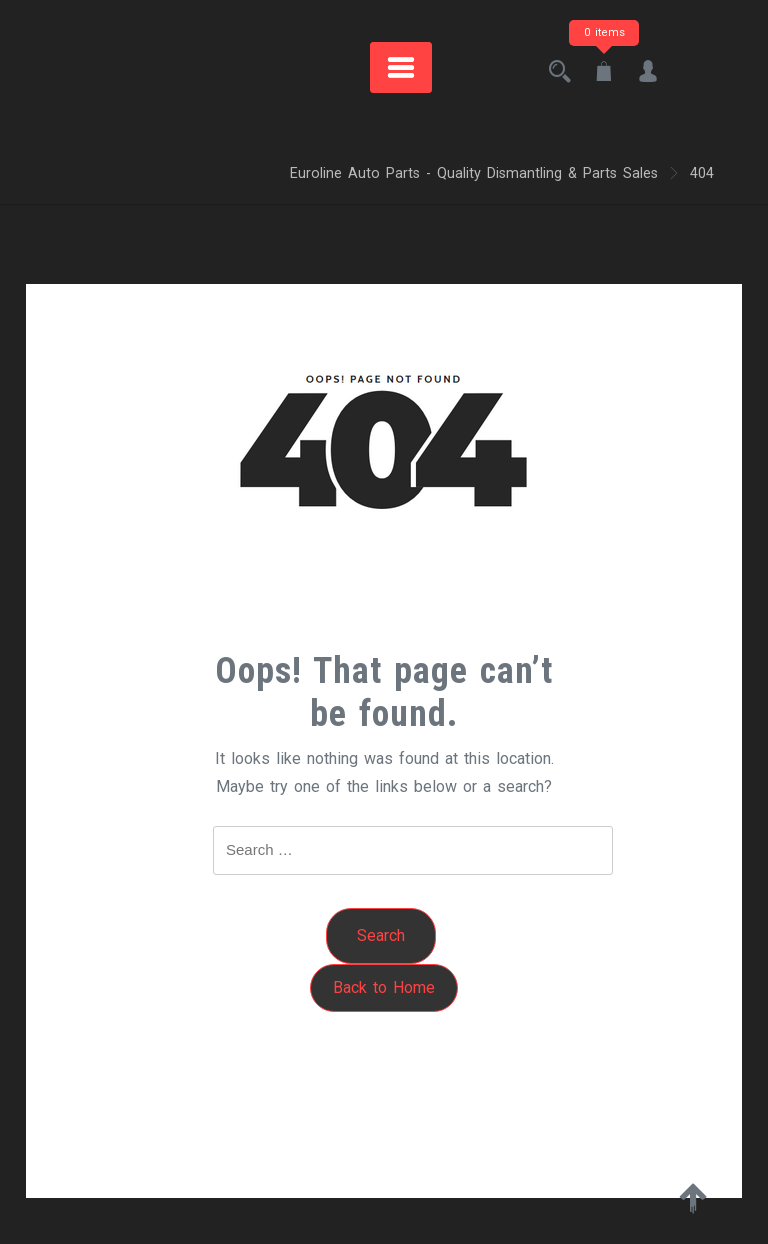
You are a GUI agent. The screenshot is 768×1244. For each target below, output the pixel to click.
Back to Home (384, 987)
